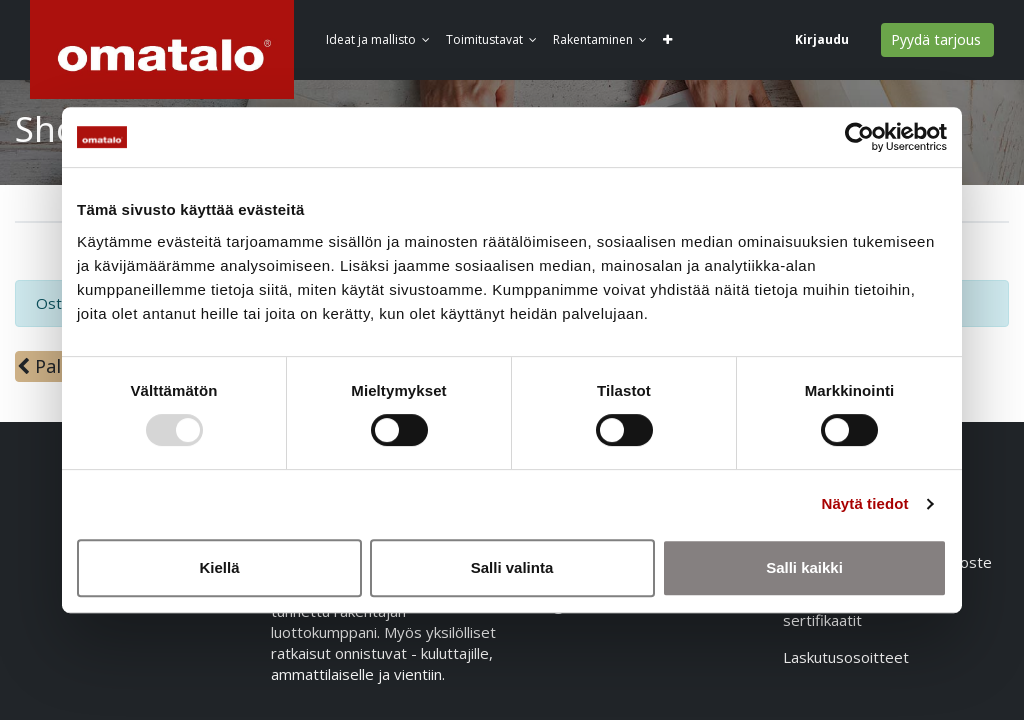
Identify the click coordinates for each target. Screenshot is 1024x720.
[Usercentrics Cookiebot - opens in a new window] (859, 137)
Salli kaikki (804, 567)
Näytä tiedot (865, 503)
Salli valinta (512, 567)
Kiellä (219, 567)
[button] (673, 40)
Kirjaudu (821, 39)
